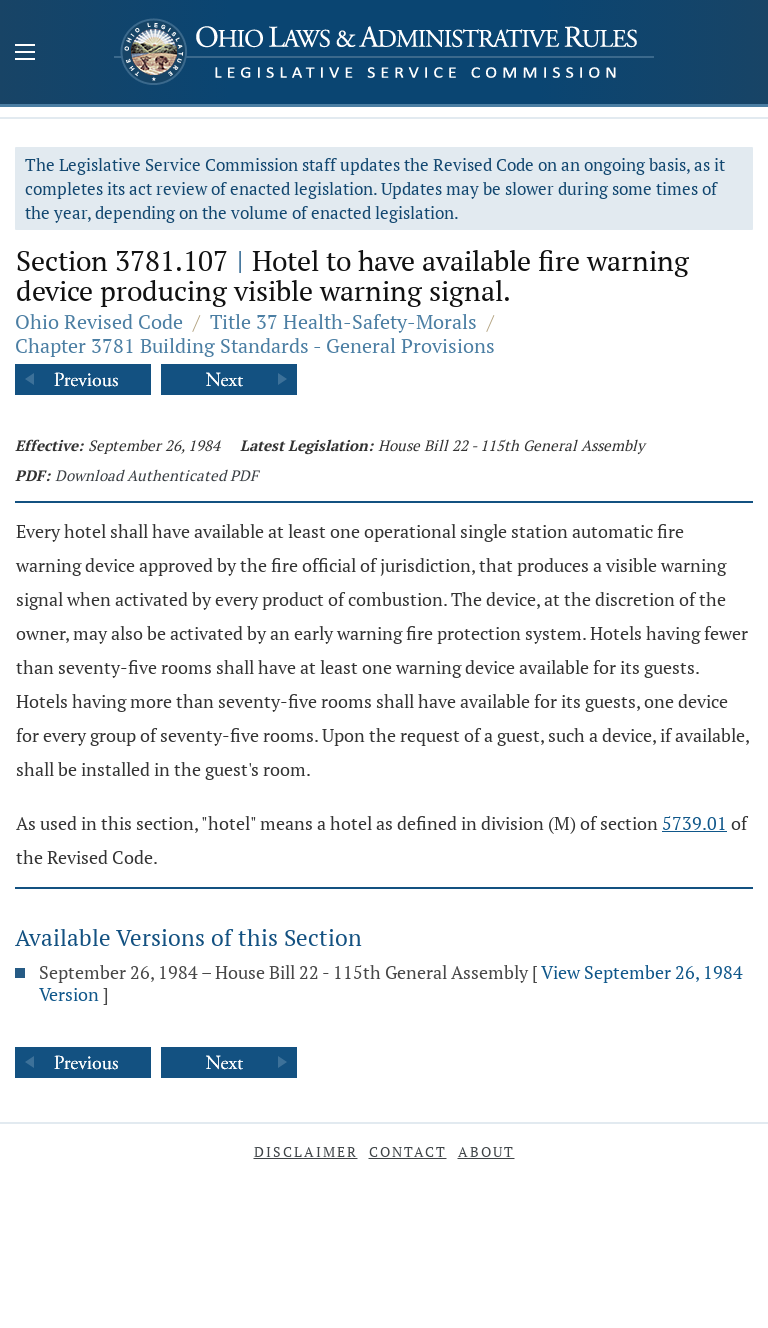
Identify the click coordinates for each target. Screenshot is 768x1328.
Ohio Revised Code (99, 321)
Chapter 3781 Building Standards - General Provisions (255, 345)
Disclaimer (306, 1151)
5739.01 (694, 823)
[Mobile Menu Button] (25, 54)
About (486, 1151)
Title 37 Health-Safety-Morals (343, 321)
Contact (408, 1151)
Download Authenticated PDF (156, 475)
